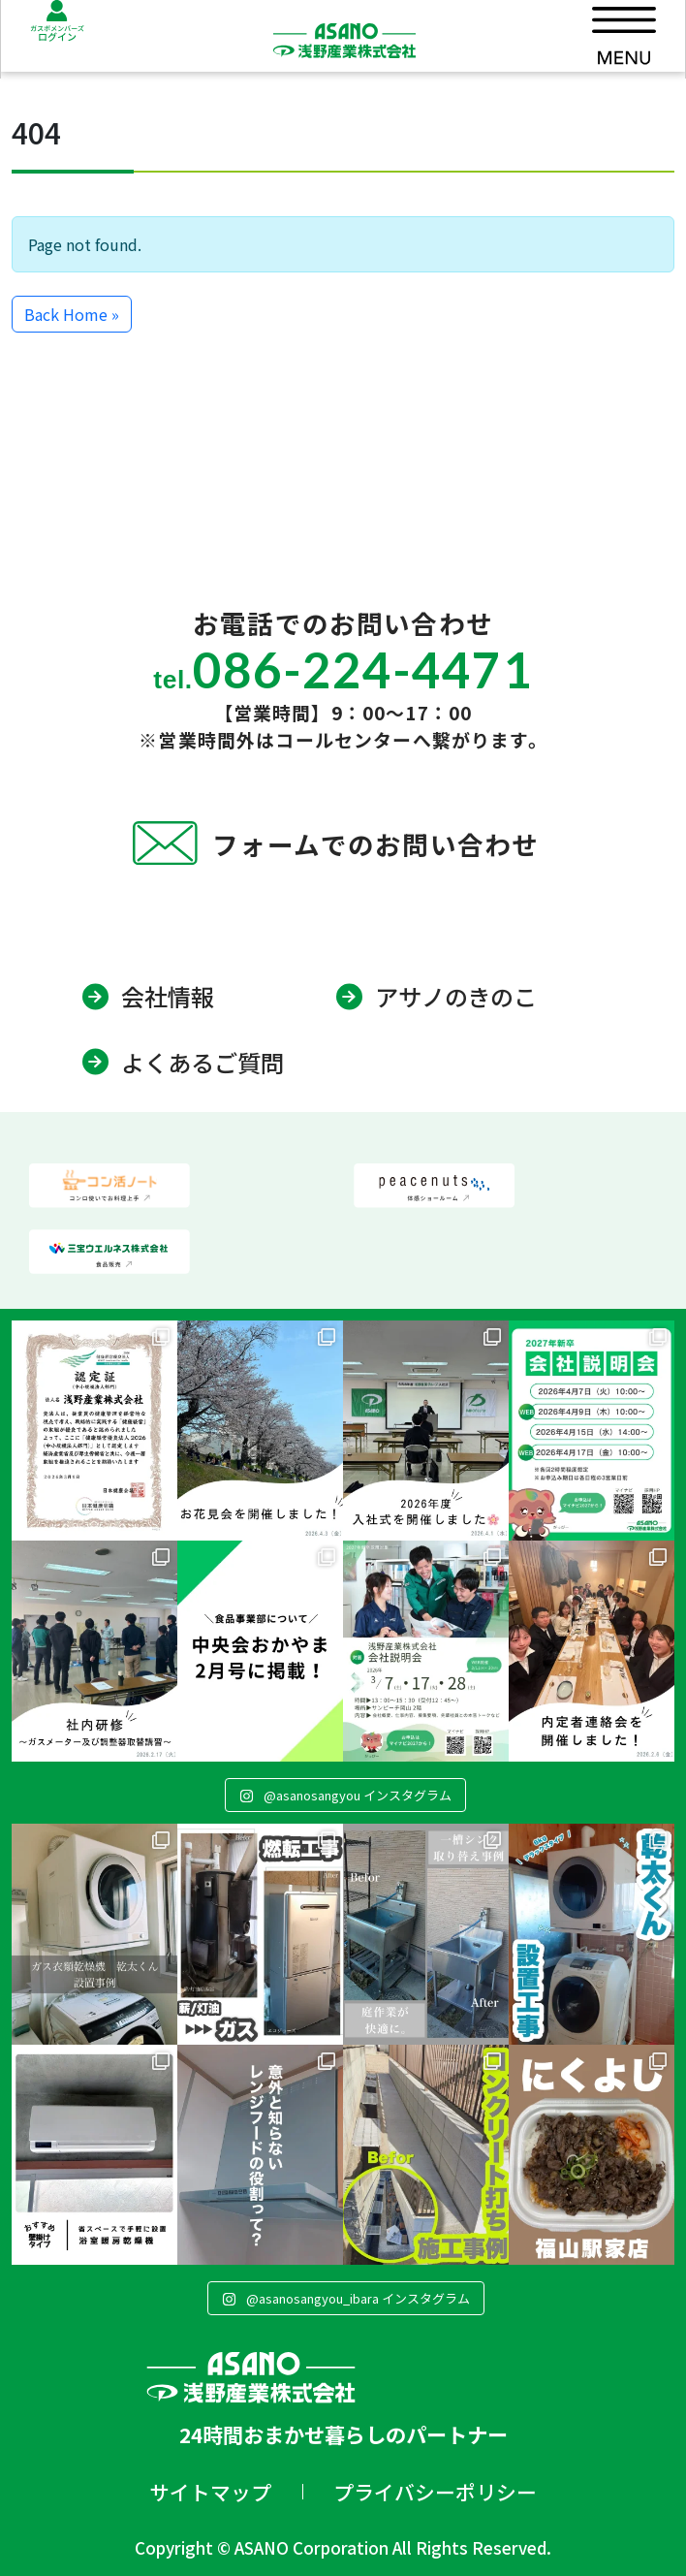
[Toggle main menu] (624, 40)
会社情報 (167, 996)
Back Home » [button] (71, 314)
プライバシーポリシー (435, 2491)
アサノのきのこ (456, 996)
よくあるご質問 (202, 1062)
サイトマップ (210, 2491)
